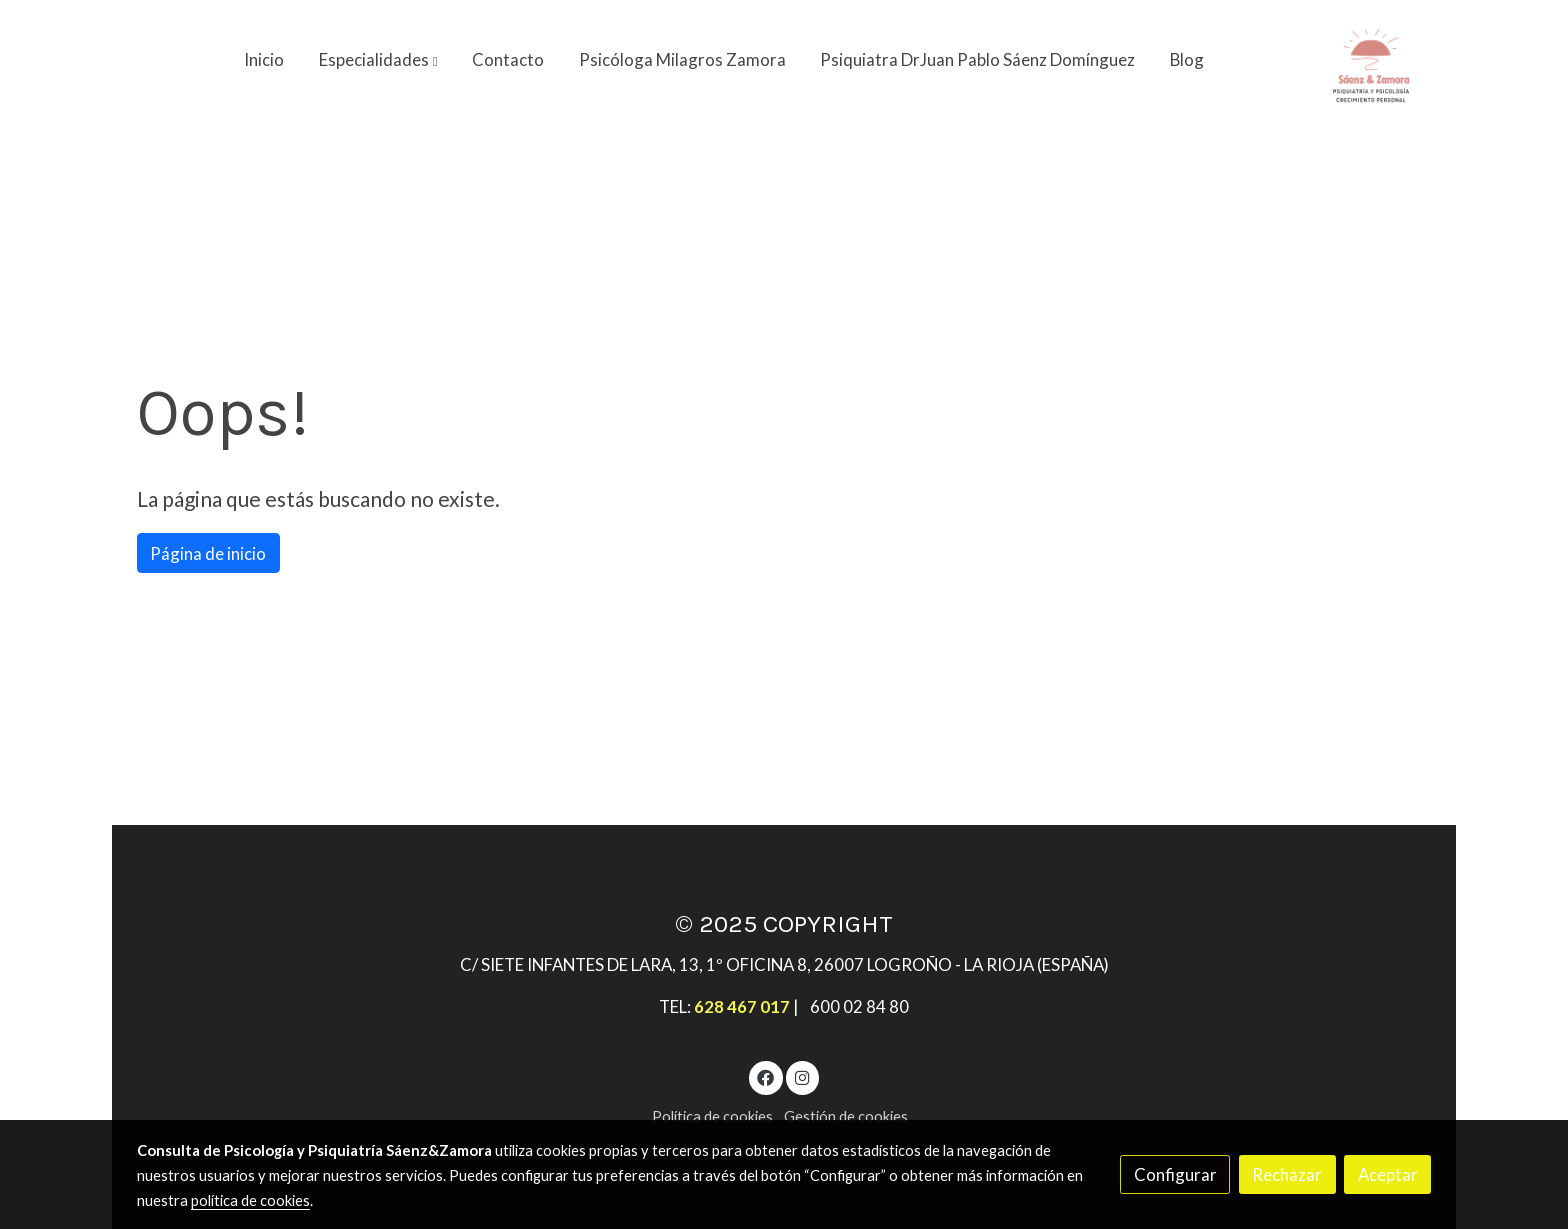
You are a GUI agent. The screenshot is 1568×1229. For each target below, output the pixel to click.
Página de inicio (208, 553)
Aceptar (1388, 1174)
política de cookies (250, 1200)
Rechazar (1287, 1174)
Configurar (1175, 1174)
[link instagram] (802, 1076)
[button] (378, 60)
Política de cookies (712, 1116)
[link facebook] (766, 1076)
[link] (1371, 60)
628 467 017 (742, 1006)
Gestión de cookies (846, 1116)
